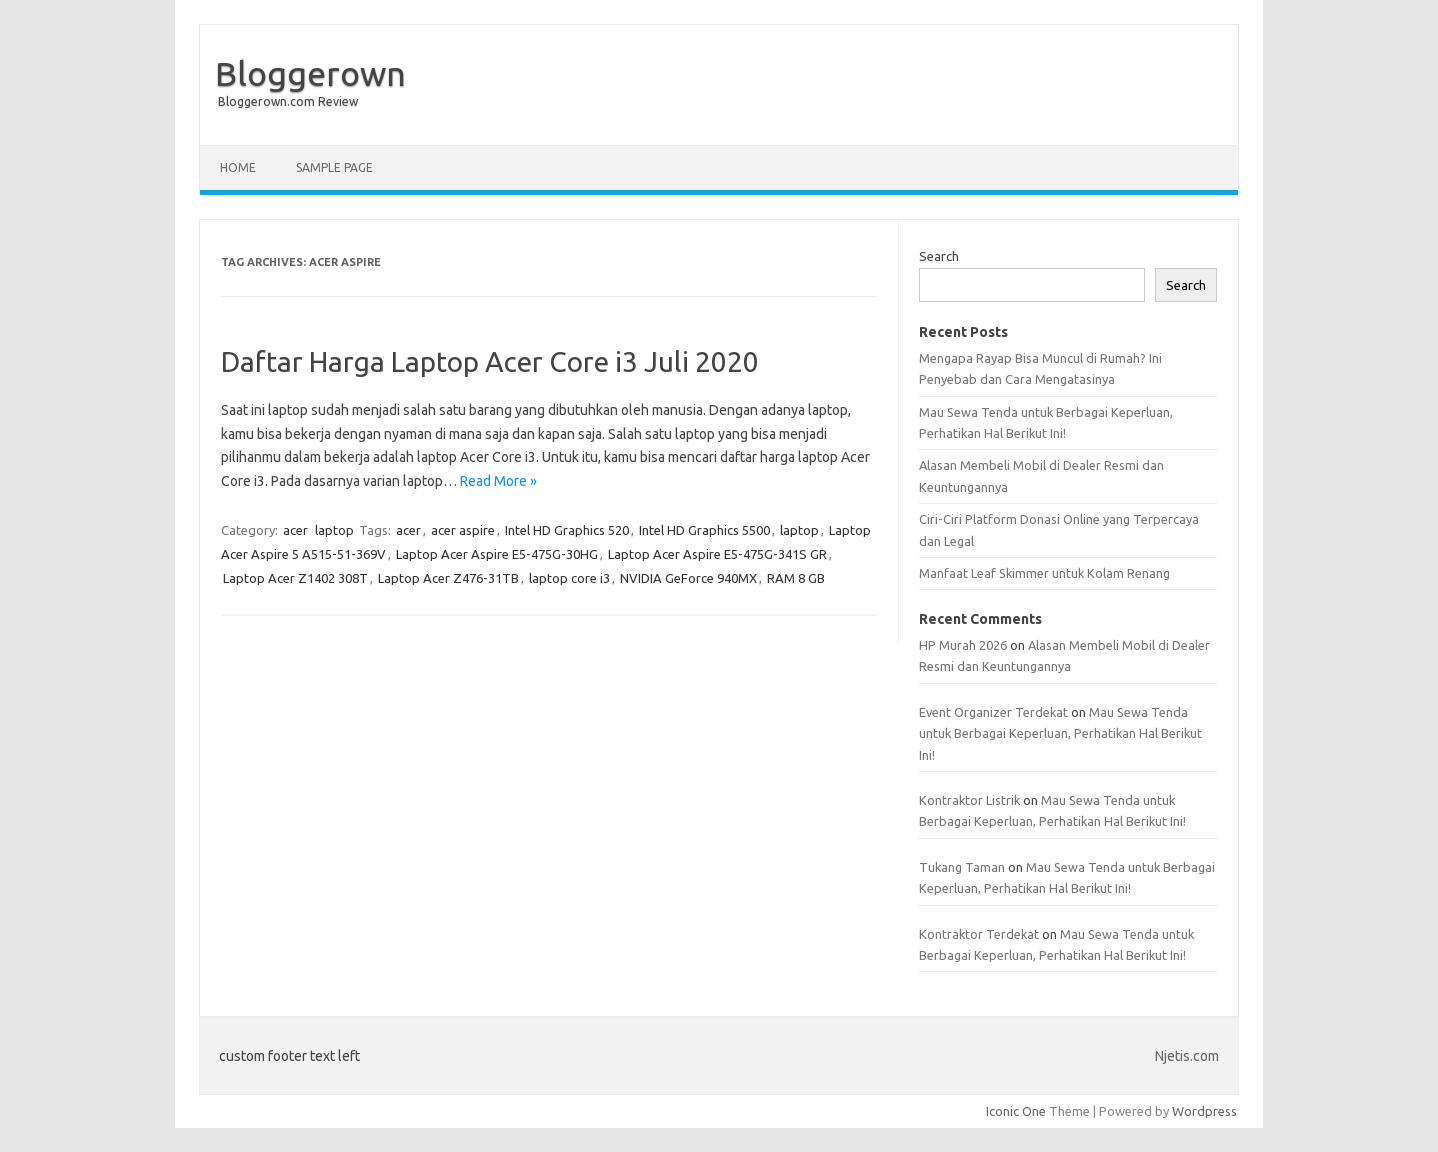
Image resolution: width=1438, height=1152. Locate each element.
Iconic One (1016, 1111)
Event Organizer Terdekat (993, 712)
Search (939, 256)
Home (238, 167)
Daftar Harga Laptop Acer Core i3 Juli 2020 (490, 361)
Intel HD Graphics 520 (567, 530)
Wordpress (1204, 1111)
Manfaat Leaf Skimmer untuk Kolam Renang (1044, 573)
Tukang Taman (962, 867)
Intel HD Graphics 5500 (704, 530)
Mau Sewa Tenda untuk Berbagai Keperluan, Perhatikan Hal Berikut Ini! (1060, 733)
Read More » (498, 481)
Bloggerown (310, 73)
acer (295, 530)
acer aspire (463, 530)
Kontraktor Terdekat (979, 934)
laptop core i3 (569, 578)
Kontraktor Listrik (969, 800)
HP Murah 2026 (963, 645)
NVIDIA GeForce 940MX (688, 578)
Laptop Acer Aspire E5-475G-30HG (497, 554)
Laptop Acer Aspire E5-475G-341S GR (717, 554)
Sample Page (334, 167)
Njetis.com (1187, 1056)
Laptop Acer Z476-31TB (448, 578)
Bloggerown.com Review (288, 101)
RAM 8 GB (796, 578)
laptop (334, 530)
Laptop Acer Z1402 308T (295, 578)
